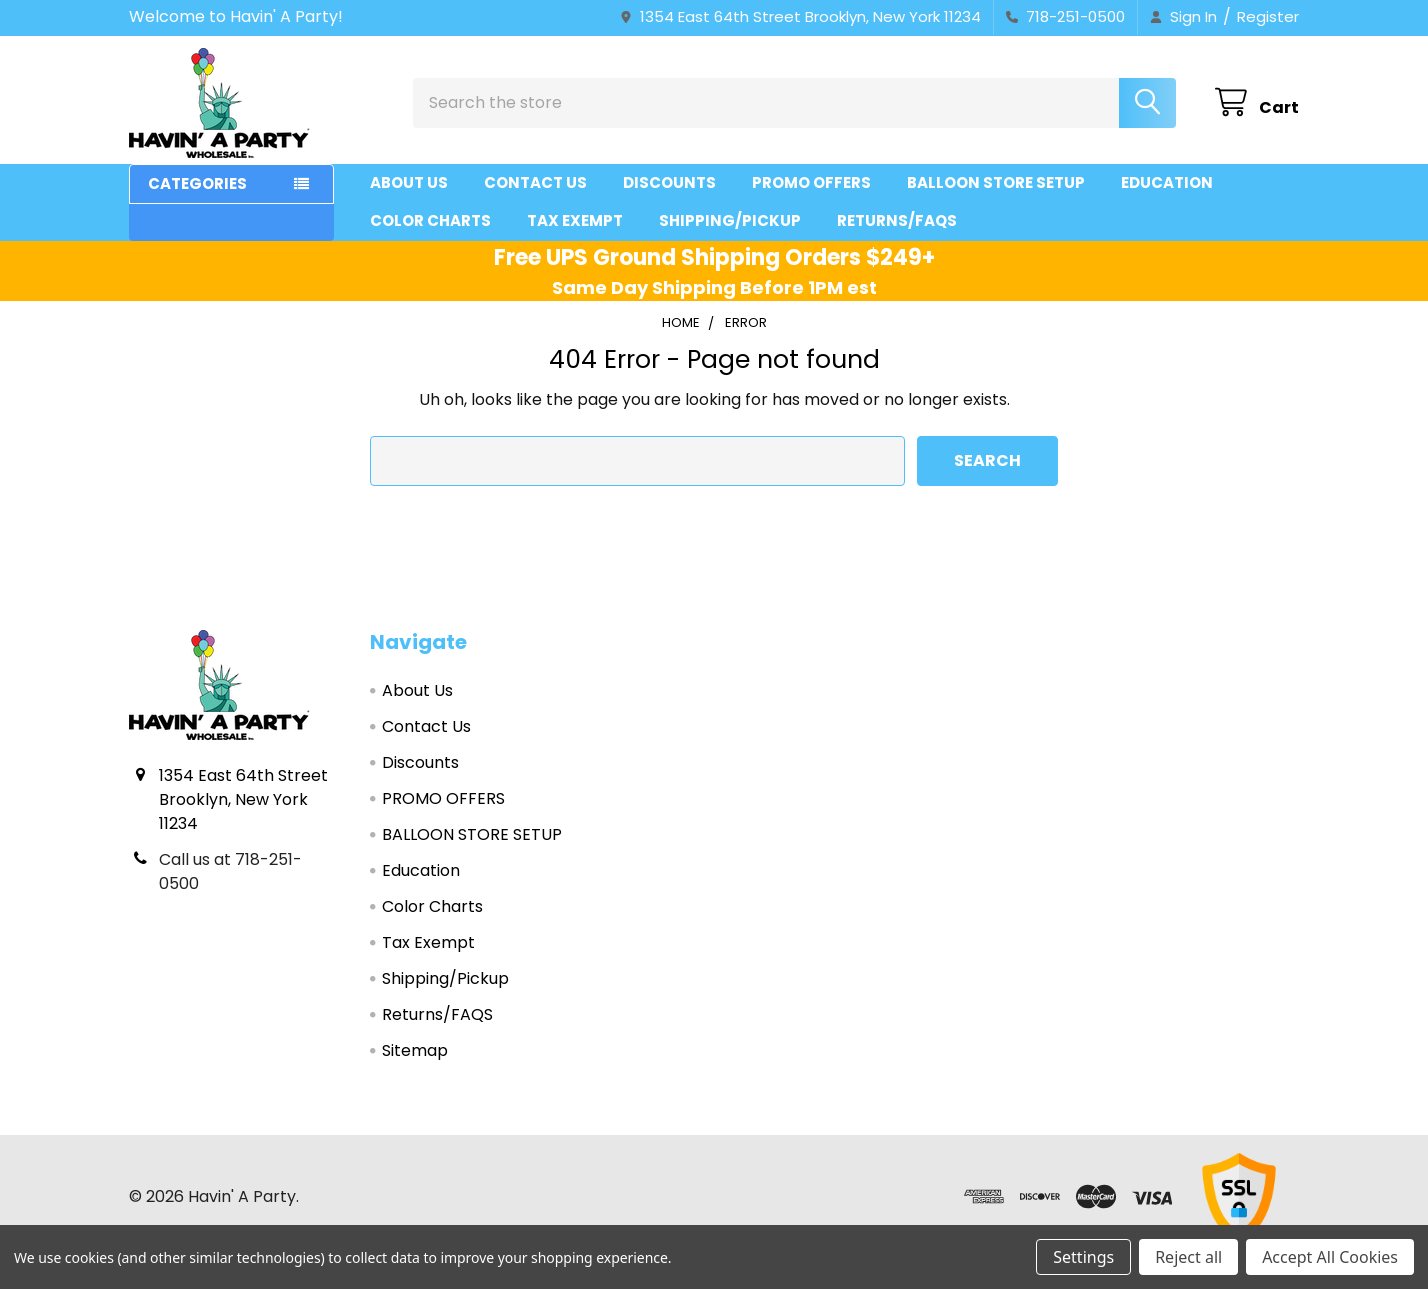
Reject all (1188, 1257)
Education (1167, 182)
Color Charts (430, 220)
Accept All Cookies (1330, 1257)
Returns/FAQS (897, 220)
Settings (1083, 1257)
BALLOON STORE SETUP (996, 182)
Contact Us (535, 182)
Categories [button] (197, 183)
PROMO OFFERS (811, 182)
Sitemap (415, 1050)
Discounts (669, 182)
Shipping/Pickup (730, 220)
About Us (409, 182)
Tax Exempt (575, 220)
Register (1268, 16)
